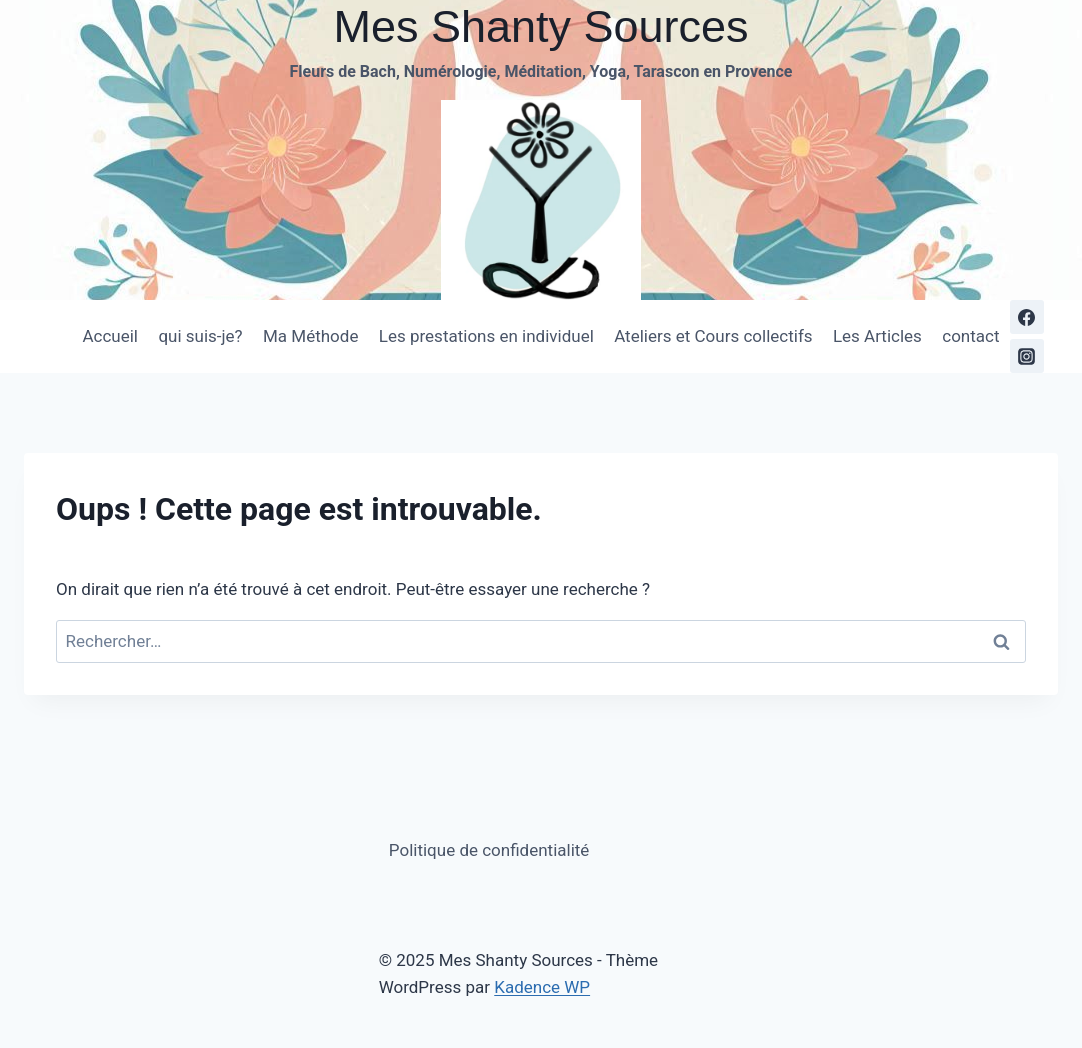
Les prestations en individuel (486, 336)
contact (970, 336)
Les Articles (877, 336)
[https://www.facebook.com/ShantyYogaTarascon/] (1027, 317)
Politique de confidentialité (489, 850)
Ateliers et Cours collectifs (713, 336)
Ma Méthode (310, 336)
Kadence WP (542, 987)
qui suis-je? (200, 336)
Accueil (110, 336)
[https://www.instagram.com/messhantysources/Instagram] (1027, 356)
